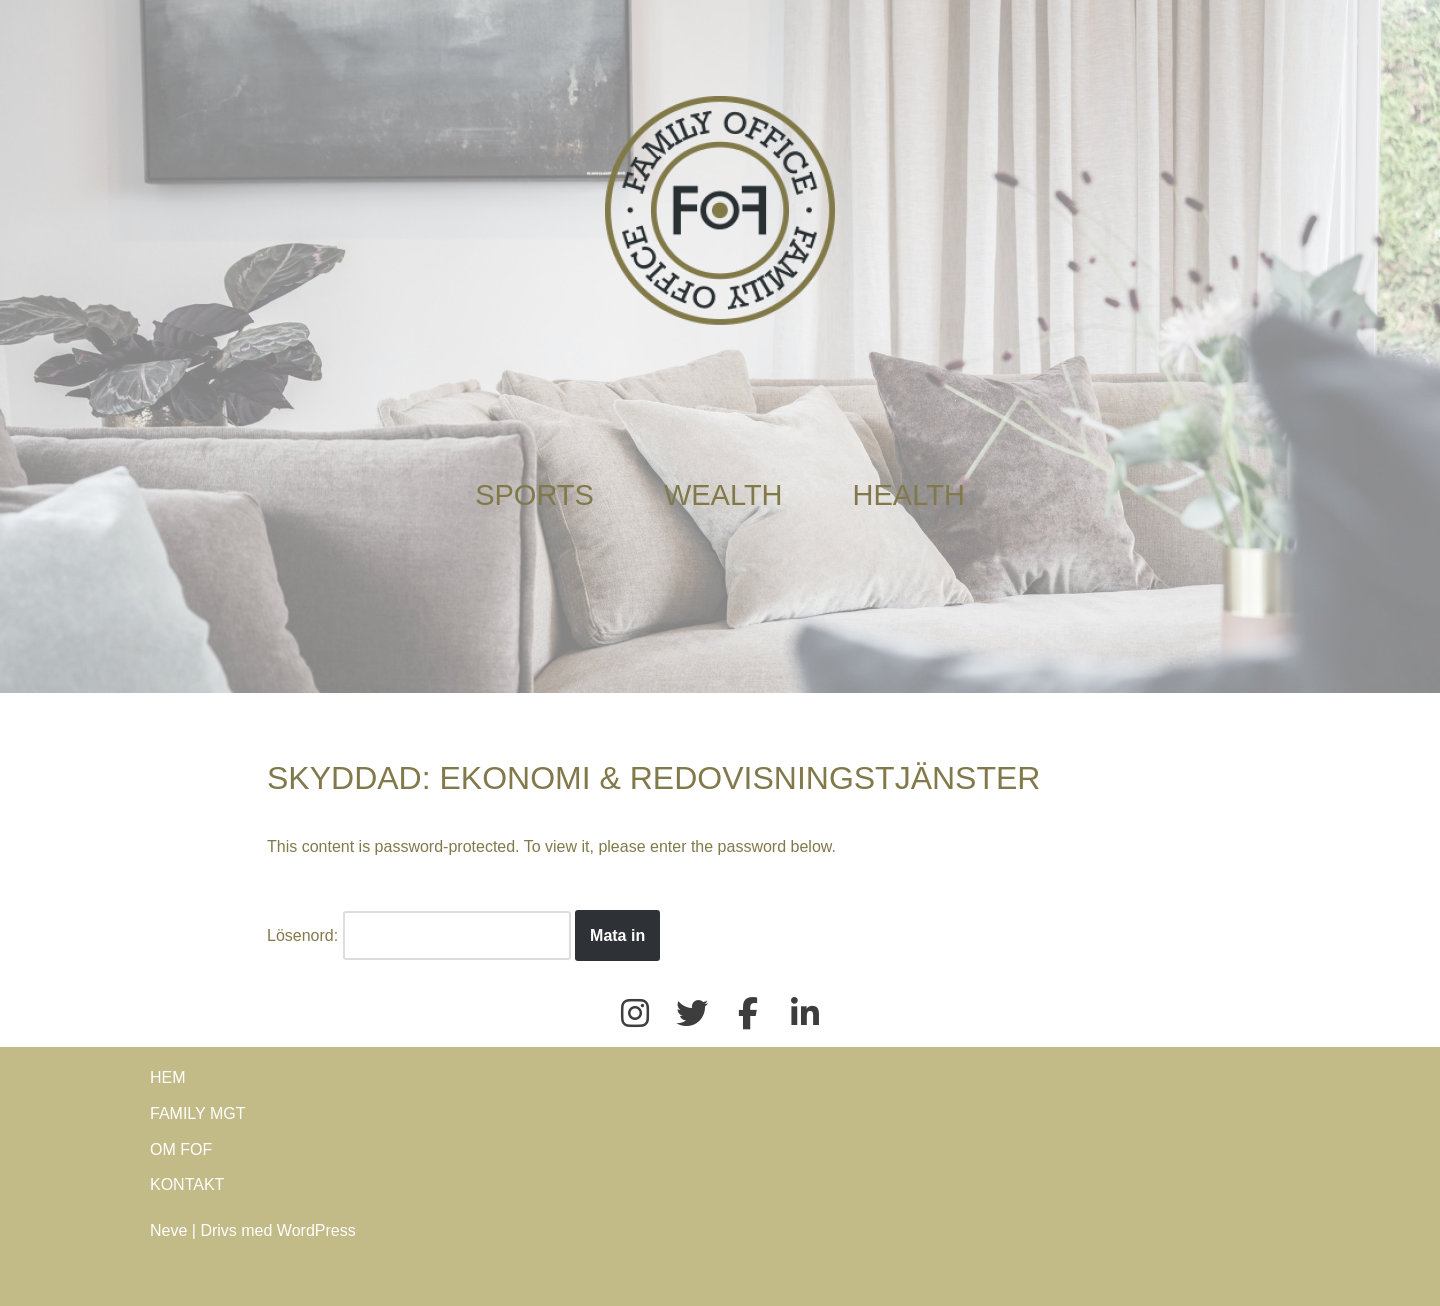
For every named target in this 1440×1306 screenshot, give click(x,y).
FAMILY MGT (197, 1113)
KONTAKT (187, 1184)
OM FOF (181, 1149)
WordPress (316, 1230)
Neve (168, 1230)
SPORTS (534, 495)
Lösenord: (419, 936)
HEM (168, 1077)
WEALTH (723, 495)
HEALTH (909, 495)
